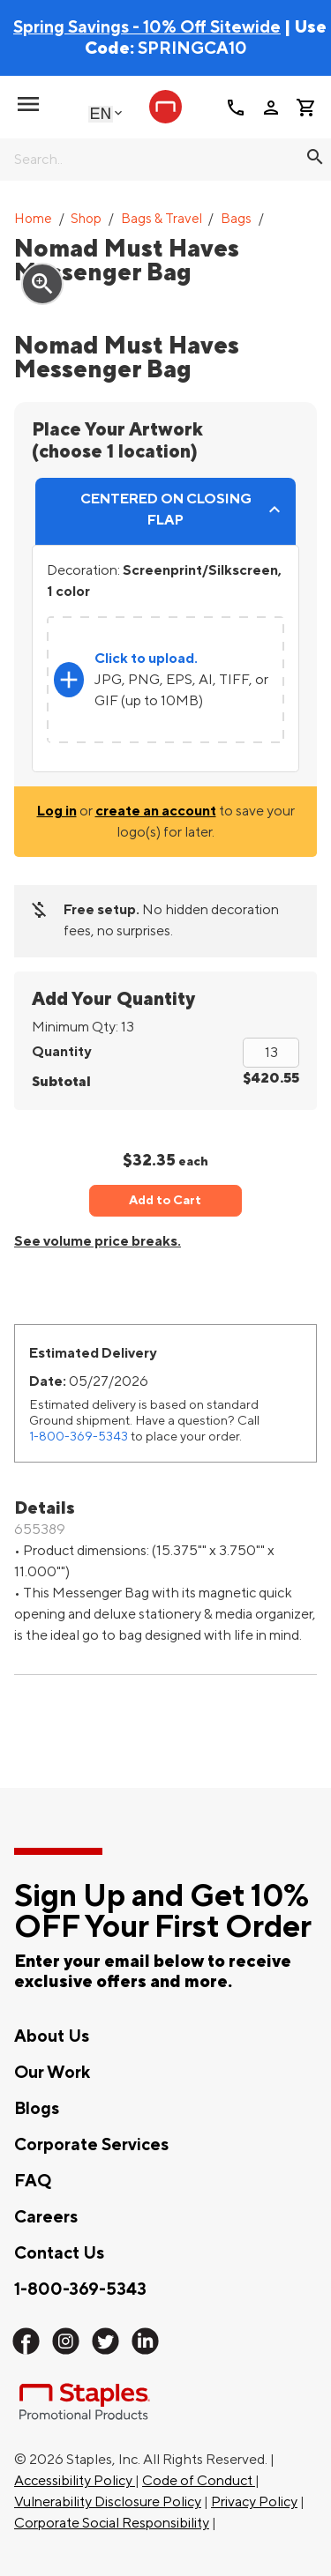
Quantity (61, 1052)
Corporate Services (91, 2145)
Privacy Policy (254, 2502)
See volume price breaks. (97, 1241)
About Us (51, 2036)
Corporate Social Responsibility (111, 2523)
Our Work (52, 2072)
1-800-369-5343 (78, 1436)
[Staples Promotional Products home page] (166, 106)
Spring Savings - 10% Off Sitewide (147, 27)
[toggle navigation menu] (28, 104)
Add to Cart (165, 1200)
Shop (86, 219)
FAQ (32, 2181)
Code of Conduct (198, 2481)
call (235, 107)
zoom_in (42, 284)
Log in (57, 811)
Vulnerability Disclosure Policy (107, 2502)
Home (33, 219)
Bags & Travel (161, 219)
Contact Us (59, 2253)
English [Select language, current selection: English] (100, 113)
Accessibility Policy (74, 2481)
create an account (155, 811)
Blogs (36, 2109)
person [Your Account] (271, 107)
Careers (46, 2217)
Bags (236, 219)
